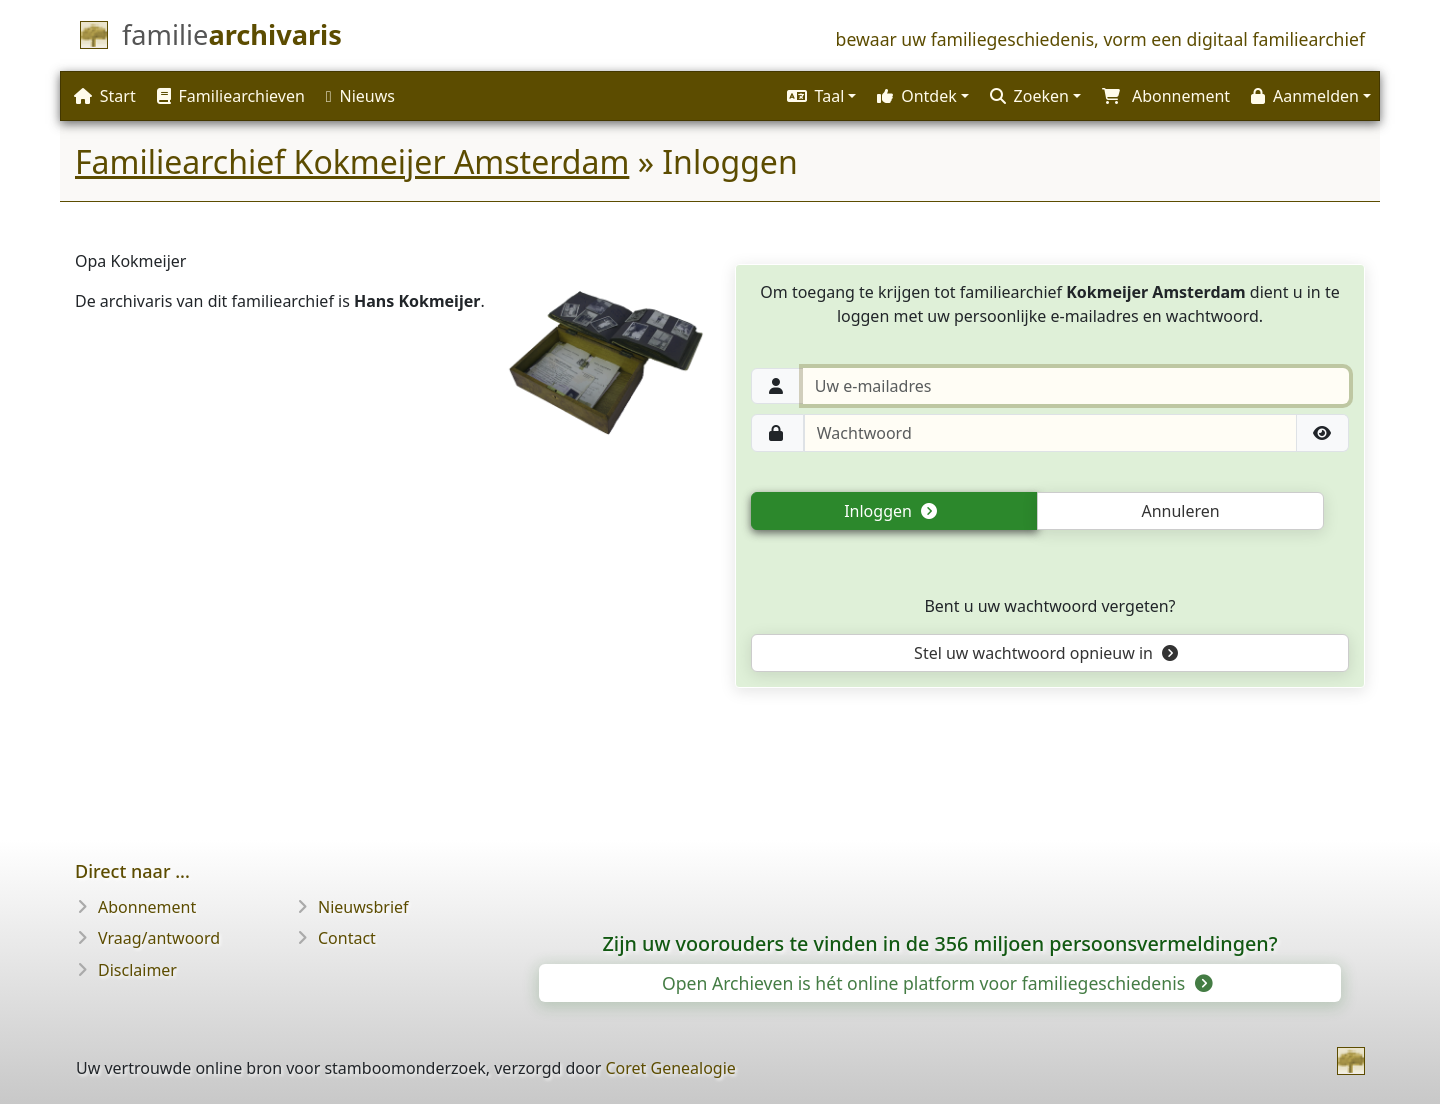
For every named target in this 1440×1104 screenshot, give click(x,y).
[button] (819, 96)
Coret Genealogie (670, 1068)
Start (105, 96)
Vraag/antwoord (159, 938)
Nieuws (360, 96)
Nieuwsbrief (363, 907)
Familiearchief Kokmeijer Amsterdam (352, 161)
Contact (347, 938)
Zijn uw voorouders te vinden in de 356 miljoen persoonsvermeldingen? (939, 943)
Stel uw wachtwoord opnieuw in (1046, 653)
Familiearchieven (231, 96)
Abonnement (147, 907)
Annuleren (1180, 511)
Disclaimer (137, 970)
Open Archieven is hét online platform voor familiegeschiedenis (936, 983)
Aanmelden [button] (1305, 96)
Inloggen (890, 511)
